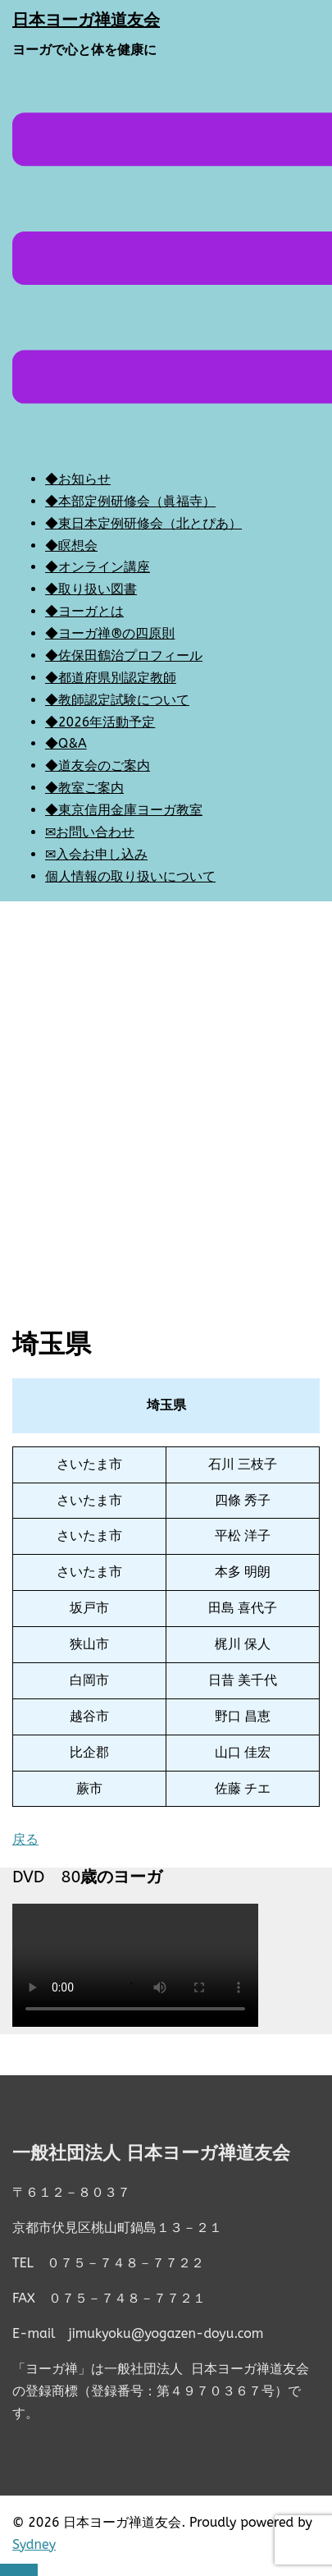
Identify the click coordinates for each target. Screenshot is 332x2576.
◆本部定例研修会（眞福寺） (130, 501)
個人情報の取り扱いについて (130, 876)
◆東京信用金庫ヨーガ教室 (123, 810)
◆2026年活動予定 (100, 722)
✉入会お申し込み (96, 854)
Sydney (34, 2544)
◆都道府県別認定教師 (110, 677)
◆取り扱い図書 (91, 589)
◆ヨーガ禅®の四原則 (110, 633)
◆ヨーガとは (84, 611)
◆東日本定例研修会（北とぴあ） (143, 523)
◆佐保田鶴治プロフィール (123, 655)
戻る (25, 1839)
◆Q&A (66, 743)
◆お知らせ (78, 479)
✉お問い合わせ (89, 832)
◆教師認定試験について (117, 700)
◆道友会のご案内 (97, 765)
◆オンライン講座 (97, 567)
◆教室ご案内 (84, 787)
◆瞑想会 (71, 545)
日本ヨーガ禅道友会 (86, 20)
